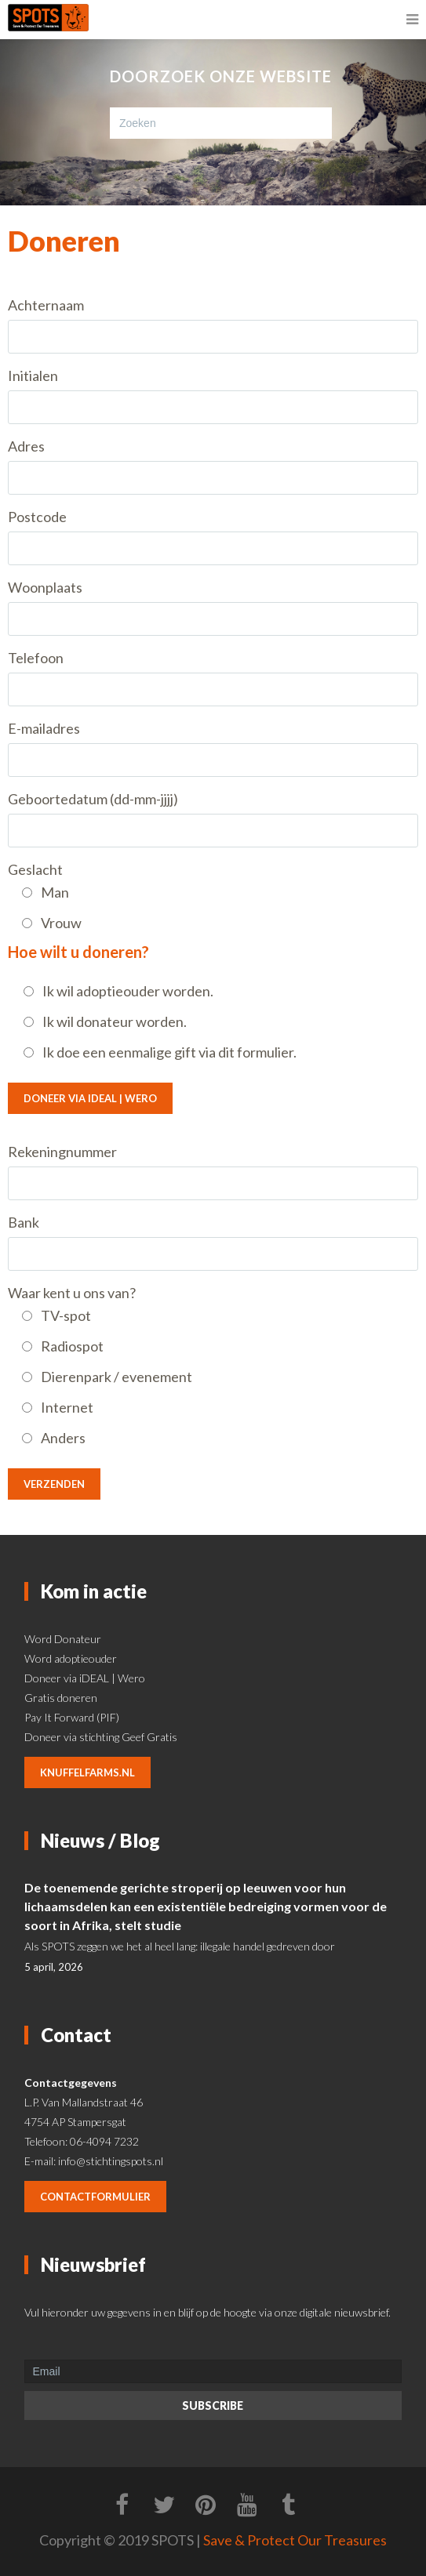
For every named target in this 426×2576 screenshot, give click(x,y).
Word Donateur (62, 1638)
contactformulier (95, 2196)
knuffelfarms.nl (87, 1772)
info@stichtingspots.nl (110, 2161)
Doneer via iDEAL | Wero (90, 1098)
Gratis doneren (60, 1697)
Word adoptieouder (70, 1658)
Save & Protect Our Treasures (295, 2540)
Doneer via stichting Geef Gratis (100, 1736)
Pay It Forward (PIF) (71, 1717)
